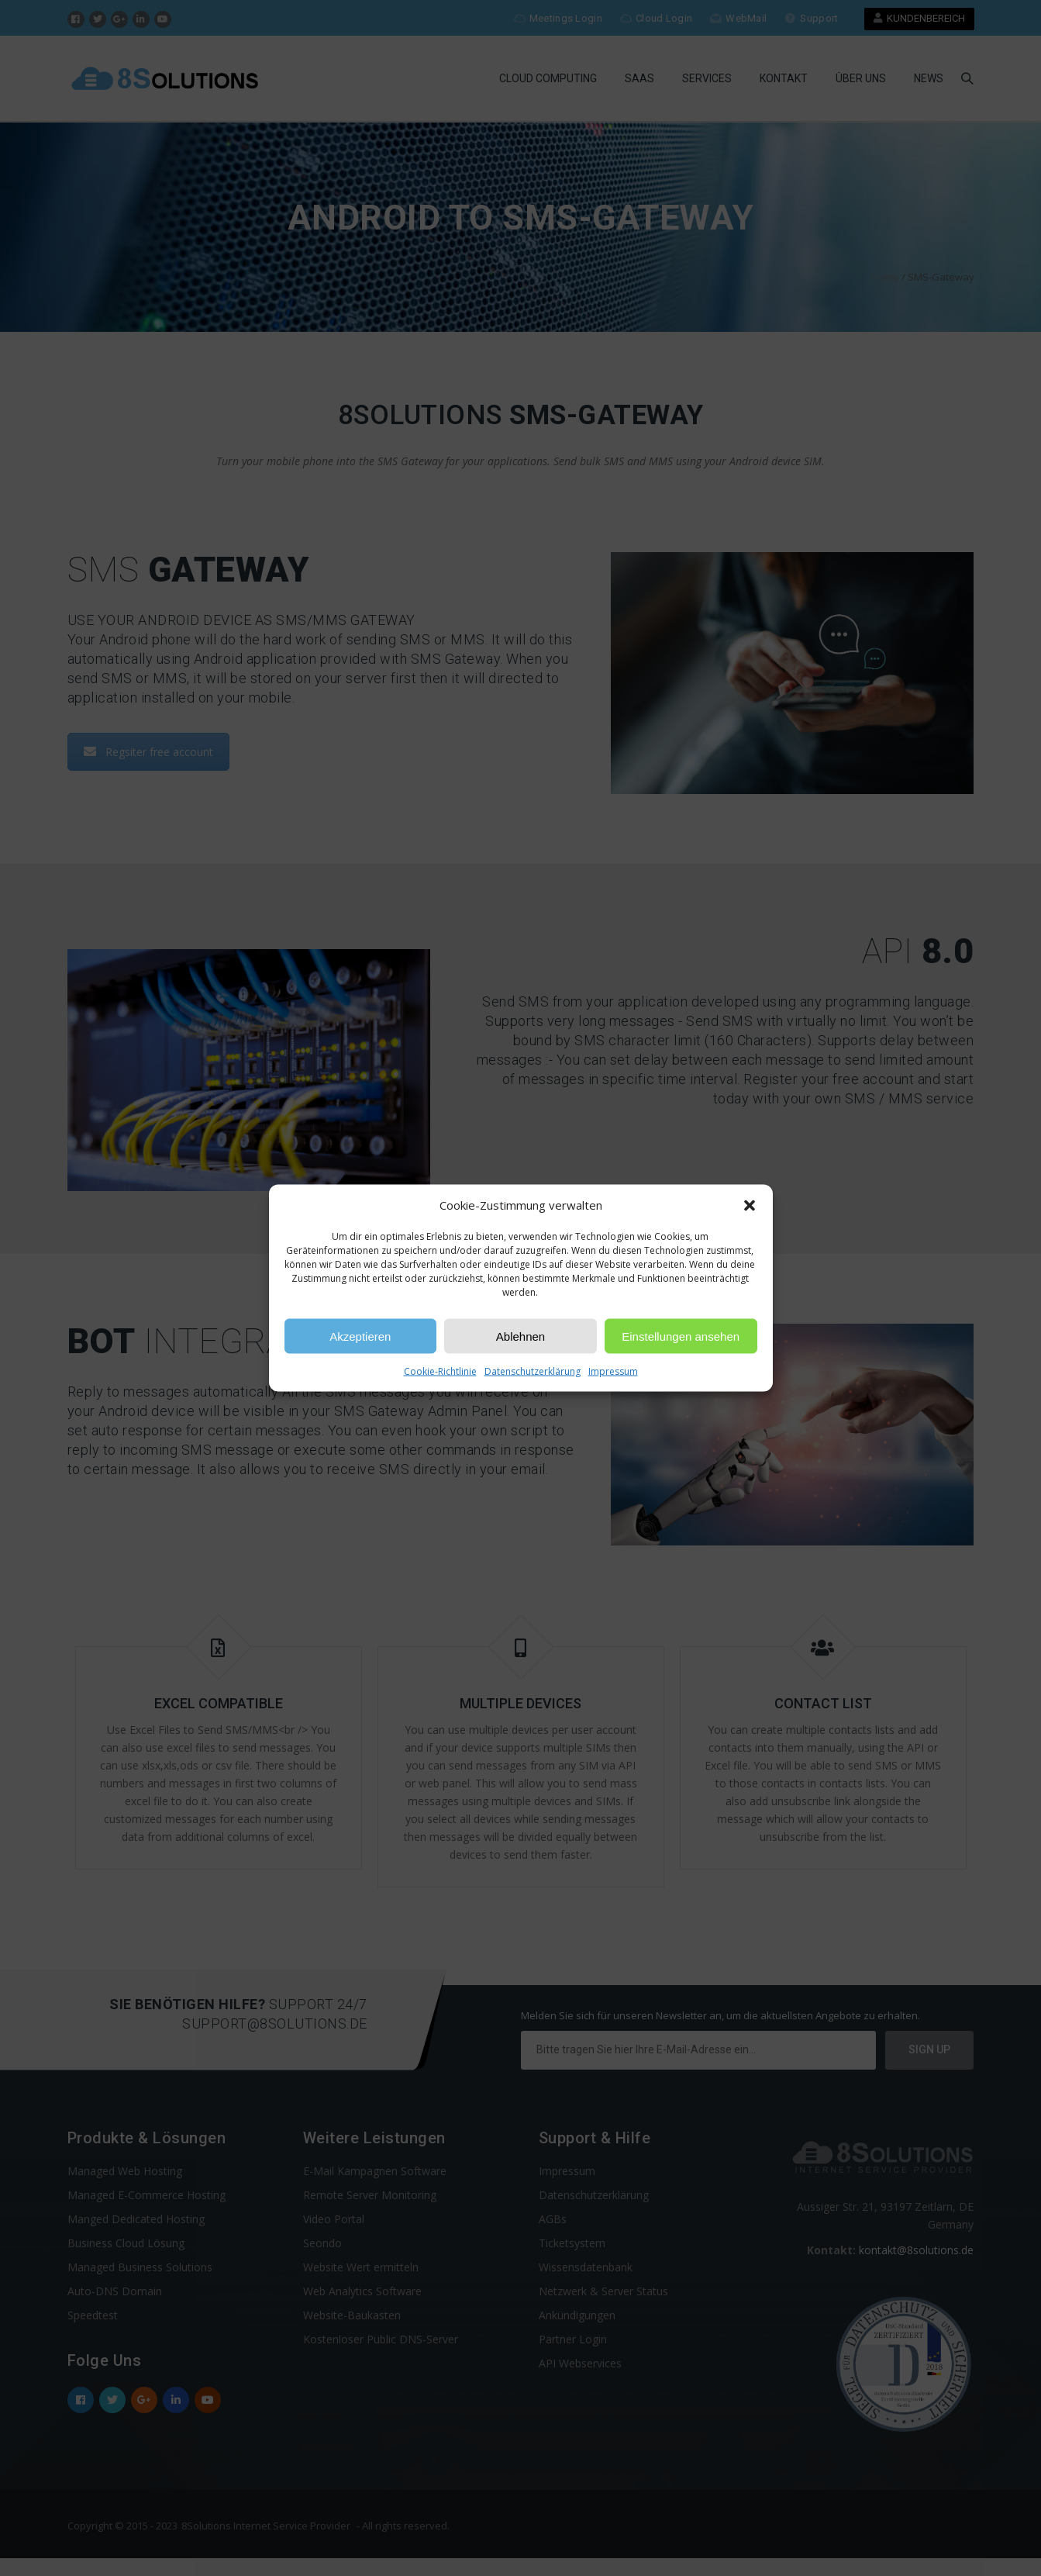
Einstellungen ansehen (680, 1335)
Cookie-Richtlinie (440, 1371)
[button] (749, 1205)
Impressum (613, 1371)
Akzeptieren (360, 1335)
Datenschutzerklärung (532, 1371)
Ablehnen (520, 1335)
